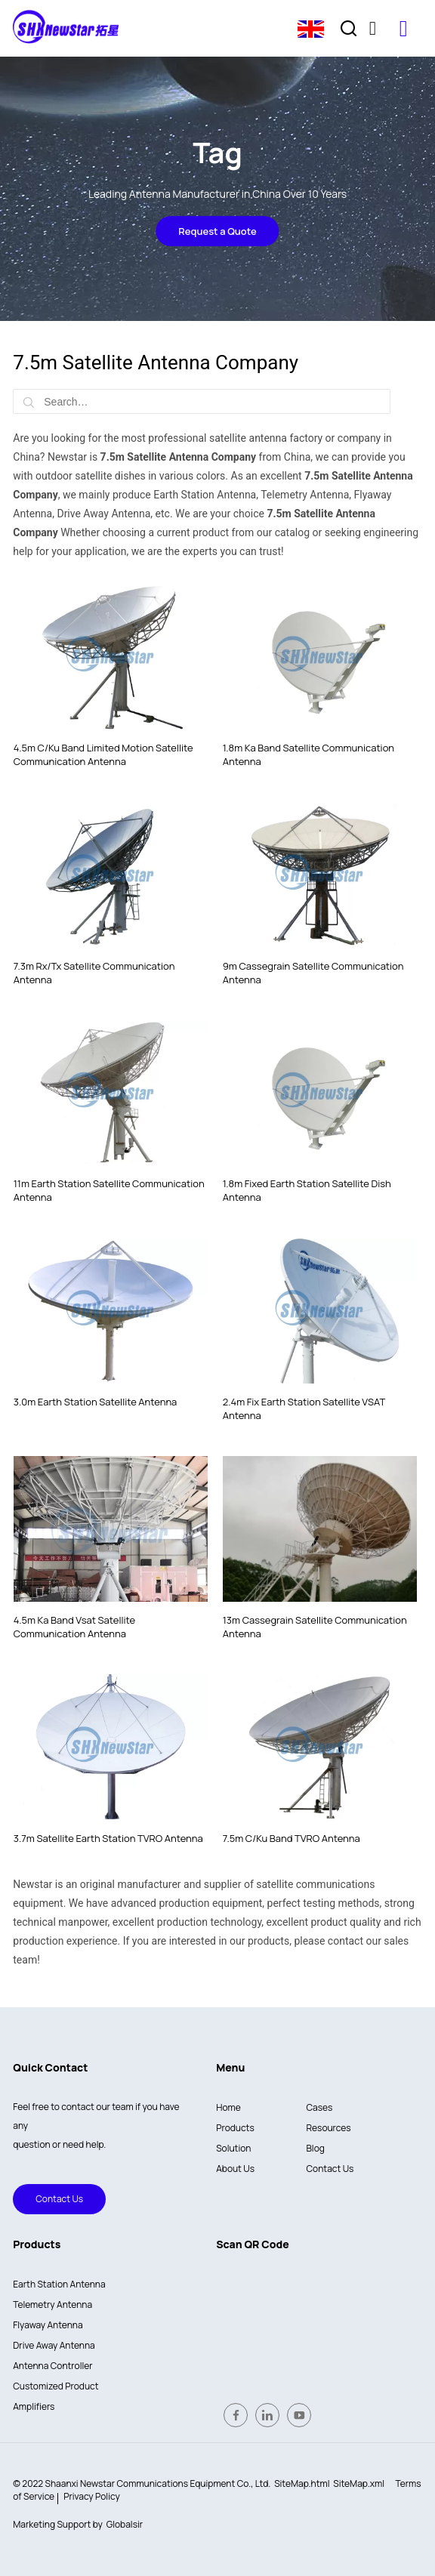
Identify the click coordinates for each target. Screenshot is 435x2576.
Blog (316, 2148)
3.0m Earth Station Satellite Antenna (95, 1401)
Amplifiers (33, 2406)
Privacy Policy (91, 2496)
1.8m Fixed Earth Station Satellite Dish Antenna (307, 1190)
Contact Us (48, 2199)
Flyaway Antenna (47, 2324)
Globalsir (124, 2524)
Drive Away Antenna (54, 2345)
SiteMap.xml (358, 2483)
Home (228, 2107)
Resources (329, 2127)
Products (235, 2127)
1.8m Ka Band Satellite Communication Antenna (308, 754)
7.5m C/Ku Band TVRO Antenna (291, 1838)
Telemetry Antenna (52, 2304)
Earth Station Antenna (59, 2284)
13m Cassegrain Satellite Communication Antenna (315, 1626)
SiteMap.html (301, 2483)
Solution (233, 2148)
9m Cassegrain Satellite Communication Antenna (313, 972)
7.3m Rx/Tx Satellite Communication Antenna (94, 972)
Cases (320, 2107)
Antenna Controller (52, 2365)
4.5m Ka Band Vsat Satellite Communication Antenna (74, 1626)
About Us (235, 2168)
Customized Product (55, 2386)
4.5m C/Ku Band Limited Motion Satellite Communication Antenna (103, 754)
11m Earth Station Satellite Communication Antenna (109, 1190)
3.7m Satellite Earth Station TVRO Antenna (108, 1838)
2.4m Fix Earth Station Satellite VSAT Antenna (304, 1408)
